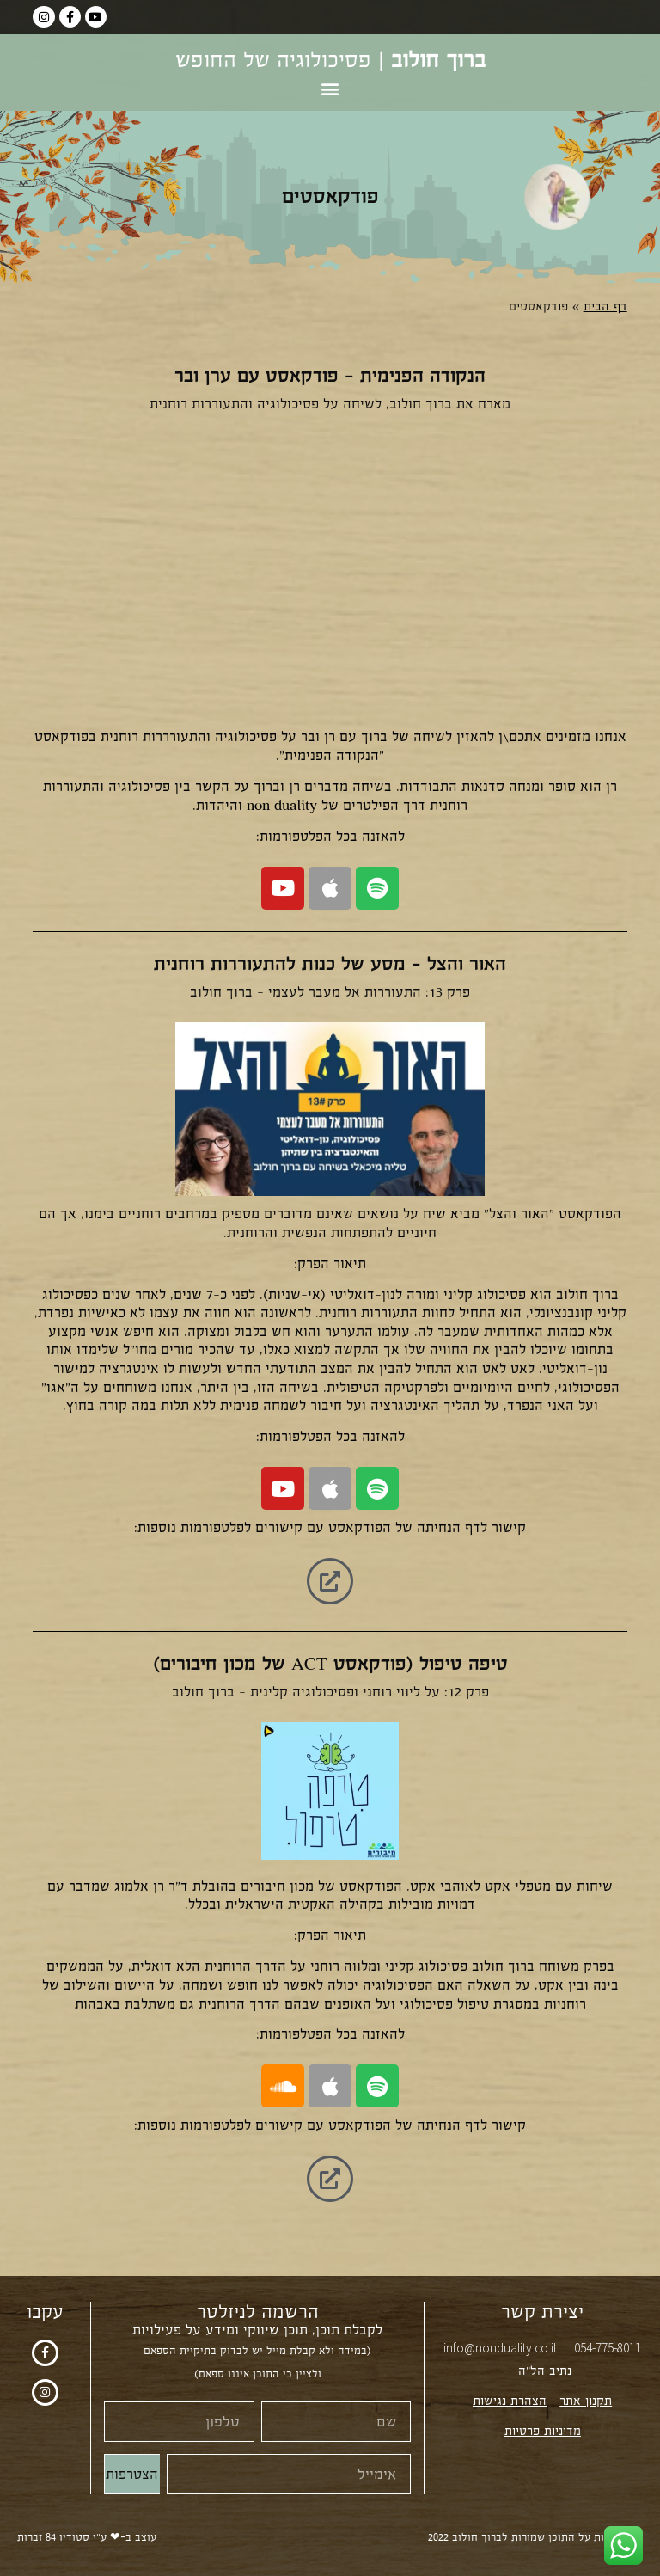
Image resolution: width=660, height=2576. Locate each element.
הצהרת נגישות (510, 2401)
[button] (330, 88)
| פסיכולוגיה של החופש (330, 60)
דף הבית (605, 306)
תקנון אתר (585, 2401)
